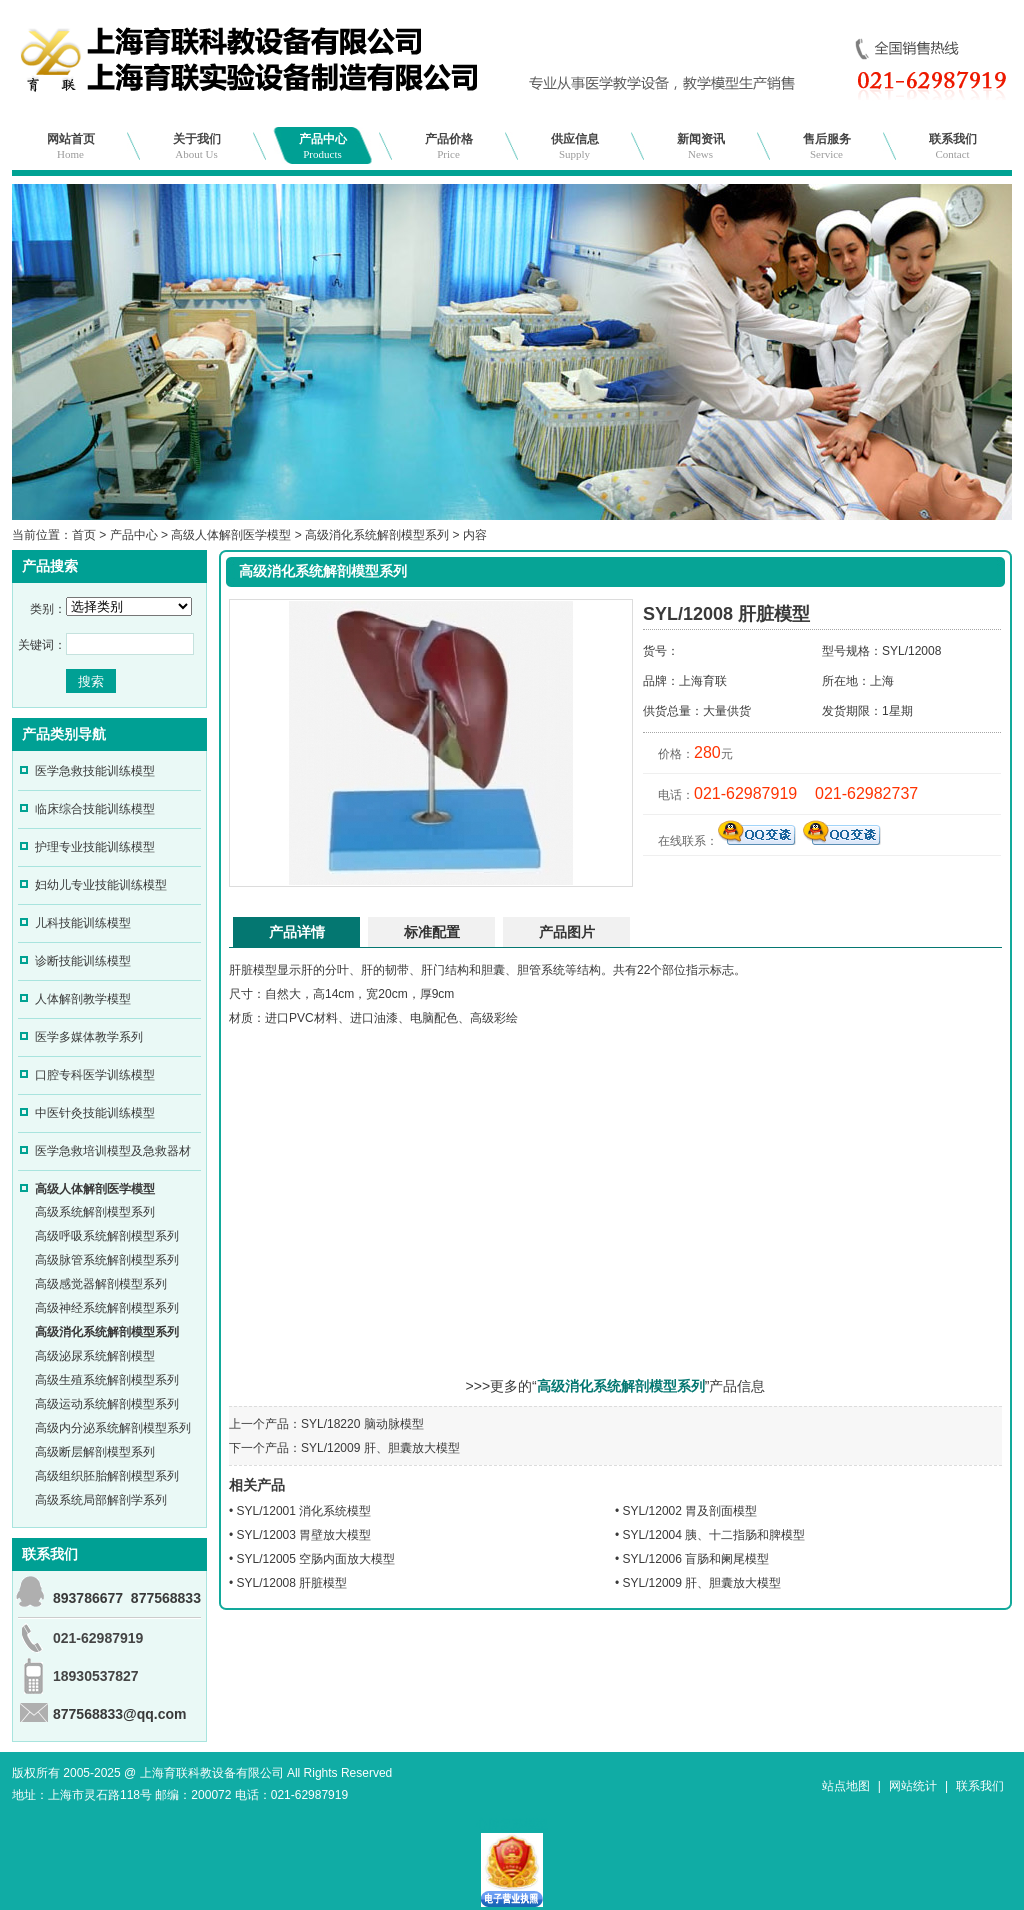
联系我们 (953, 146)
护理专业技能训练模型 (95, 847)
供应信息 (575, 146)
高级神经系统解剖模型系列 (107, 1308)
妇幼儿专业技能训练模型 (101, 885)
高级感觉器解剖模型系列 (101, 1284)
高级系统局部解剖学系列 (101, 1500)
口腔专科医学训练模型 (95, 1075)
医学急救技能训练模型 (95, 771)
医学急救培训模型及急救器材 (113, 1151)
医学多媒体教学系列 (89, 1037)
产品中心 (323, 146)
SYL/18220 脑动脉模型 (362, 1424)
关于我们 (197, 146)
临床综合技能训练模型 (95, 809)
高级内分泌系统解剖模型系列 (113, 1428)
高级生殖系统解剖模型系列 (107, 1380)
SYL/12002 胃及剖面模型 (690, 1511)
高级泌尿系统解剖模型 (95, 1356)
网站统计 (913, 1786)
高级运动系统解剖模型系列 (107, 1404)
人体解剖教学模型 (83, 999)
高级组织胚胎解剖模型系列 (107, 1476)
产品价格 (449, 146)
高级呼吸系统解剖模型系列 (107, 1236)
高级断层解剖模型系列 (95, 1452)
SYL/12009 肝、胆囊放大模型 (380, 1448)
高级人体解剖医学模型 (231, 535)
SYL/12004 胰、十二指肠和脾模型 (714, 1535)
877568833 (166, 1598)
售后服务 (827, 146)
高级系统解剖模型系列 (95, 1212)
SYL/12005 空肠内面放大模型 (316, 1559)
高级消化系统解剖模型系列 (377, 535)
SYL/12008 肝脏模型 (292, 1583)
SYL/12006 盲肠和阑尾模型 (696, 1559)
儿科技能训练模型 (83, 923)
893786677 (88, 1598)
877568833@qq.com (120, 1714)
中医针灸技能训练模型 (95, 1113)
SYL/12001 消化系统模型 (304, 1511)
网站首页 (71, 146)
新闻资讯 (701, 146)
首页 (84, 535)
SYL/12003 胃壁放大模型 (304, 1535)
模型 (265, 970)
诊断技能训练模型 (83, 961)
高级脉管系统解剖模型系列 (107, 1260)
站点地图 (846, 1786)
